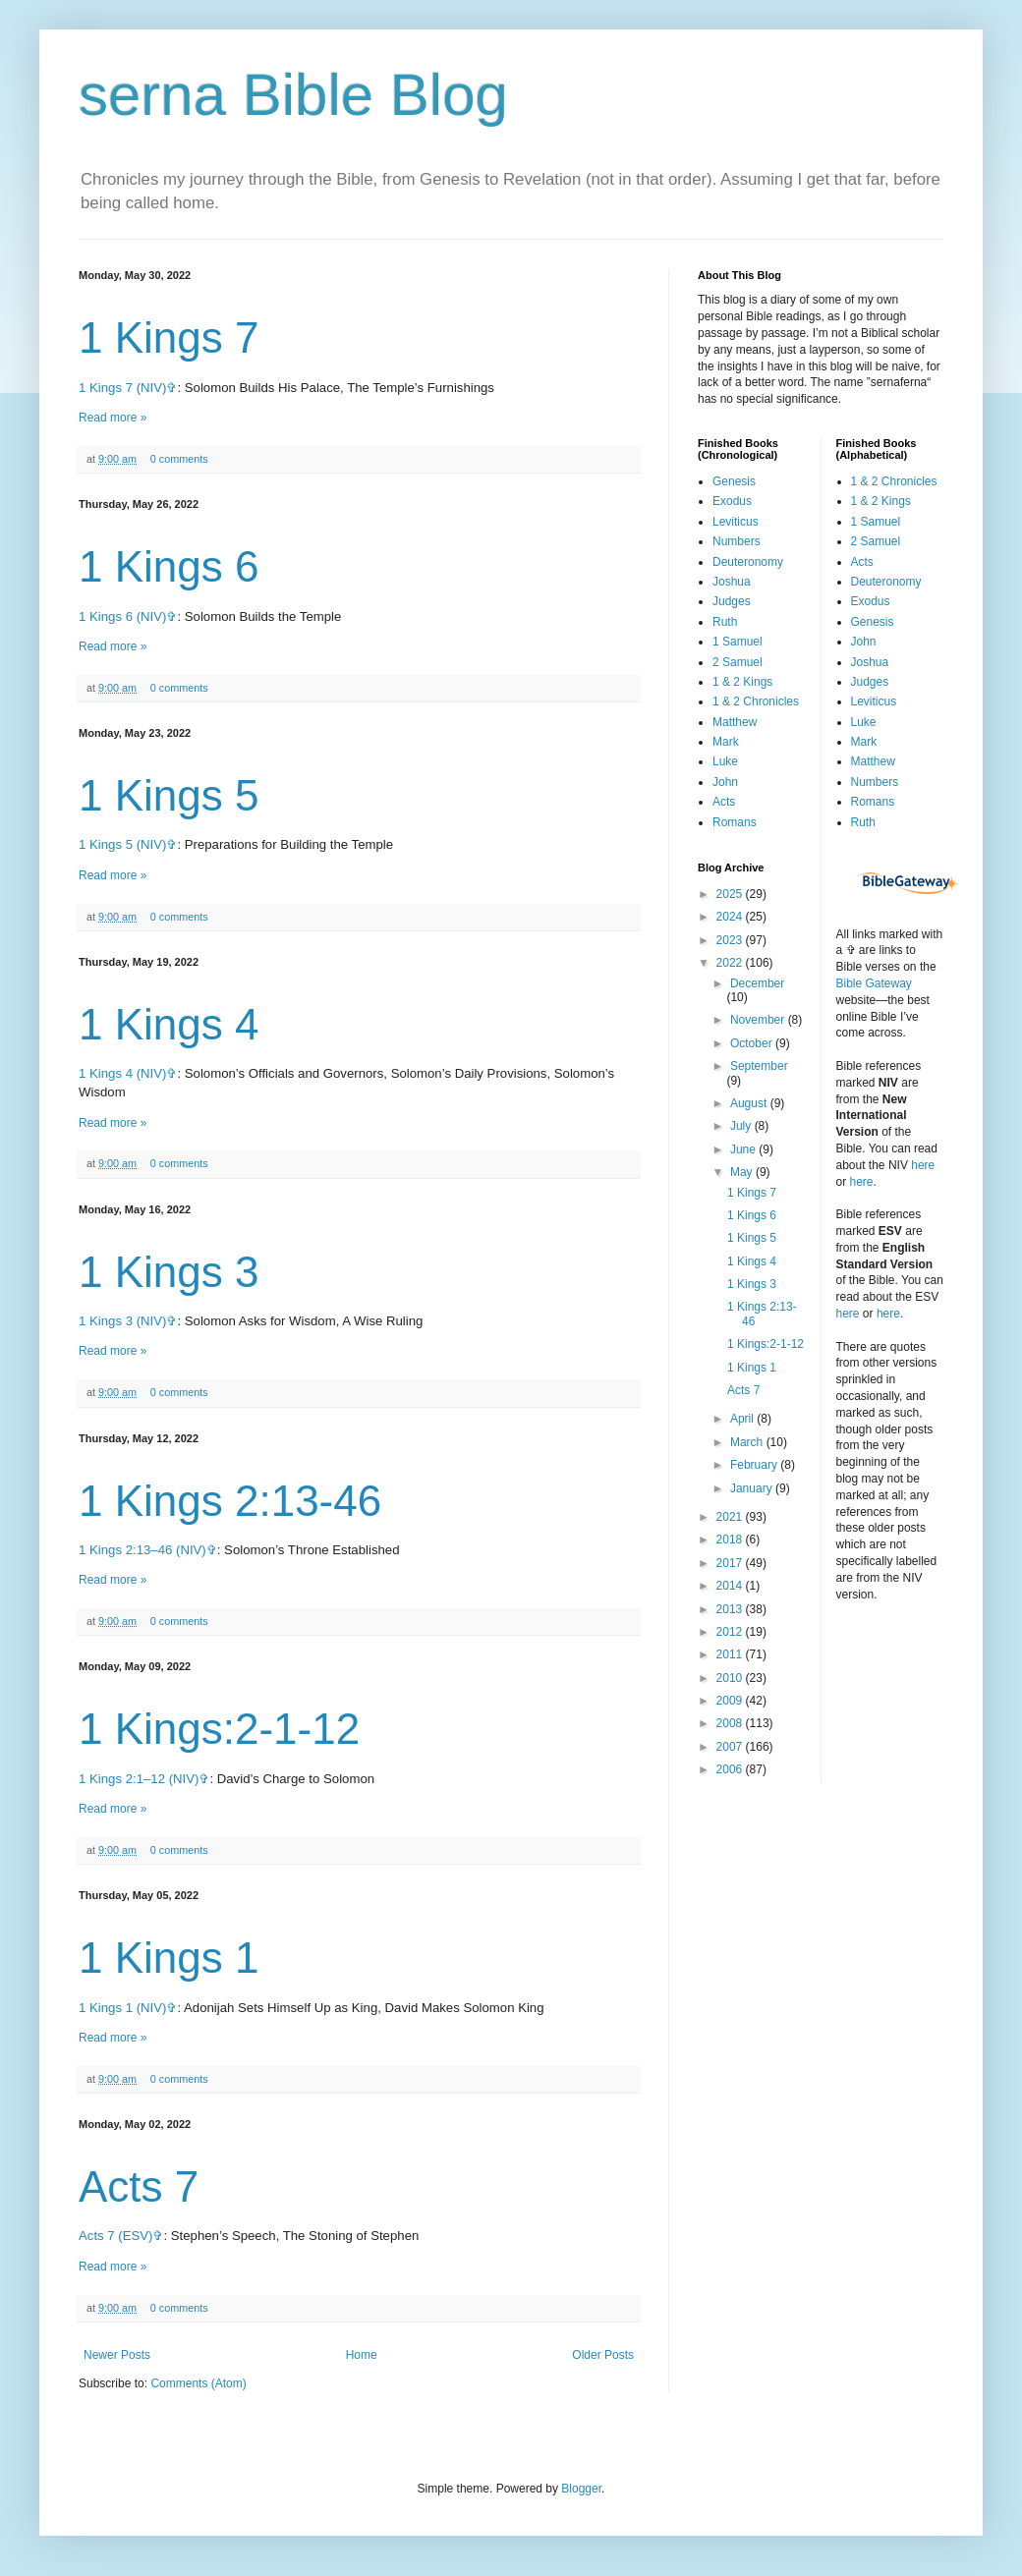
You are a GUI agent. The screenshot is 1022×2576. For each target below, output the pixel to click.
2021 (731, 1517)
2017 (731, 1563)
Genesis (734, 481)
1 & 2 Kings (742, 682)
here (923, 1165)
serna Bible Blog (293, 95)
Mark (725, 742)
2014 (731, 1586)
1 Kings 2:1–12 (122, 1778)
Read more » (112, 417)
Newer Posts (117, 2355)
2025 (731, 894)
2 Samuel (737, 662)
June (744, 1149)
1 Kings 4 (168, 1024)
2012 (731, 1632)
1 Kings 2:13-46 (230, 1501)
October (752, 1043)
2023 (731, 940)
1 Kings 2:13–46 (125, 1549)
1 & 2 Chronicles (755, 701)
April (743, 1419)
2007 (731, 1747)
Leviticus (735, 522)
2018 (731, 1539)
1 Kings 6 (168, 566)
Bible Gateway (874, 983)
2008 (731, 1723)
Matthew (734, 722)
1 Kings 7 (168, 337)
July (742, 1126)
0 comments (179, 459)
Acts (723, 802)
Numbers (736, 541)
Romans (734, 822)
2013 (731, 1609)
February (755, 1465)
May (743, 1172)
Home (361, 2355)
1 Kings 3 (168, 1272)
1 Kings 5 (168, 795)
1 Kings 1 (168, 1957)
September (759, 1066)
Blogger (581, 2488)
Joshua (731, 581)
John (725, 782)
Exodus (732, 501)
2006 (731, 1769)
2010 (731, 1678)
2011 (731, 1654)
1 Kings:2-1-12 (219, 1729)
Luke (725, 761)
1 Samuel (737, 641)
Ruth (724, 622)
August (750, 1103)
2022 (731, 963)
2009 (731, 1701)
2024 (731, 917)
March (748, 1442)
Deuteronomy (747, 562)
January (752, 1488)
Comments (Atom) (198, 2383)
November (759, 1020)
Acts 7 (139, 2186)
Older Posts (603, 2355)
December (757, 983)
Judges (731, 601)
